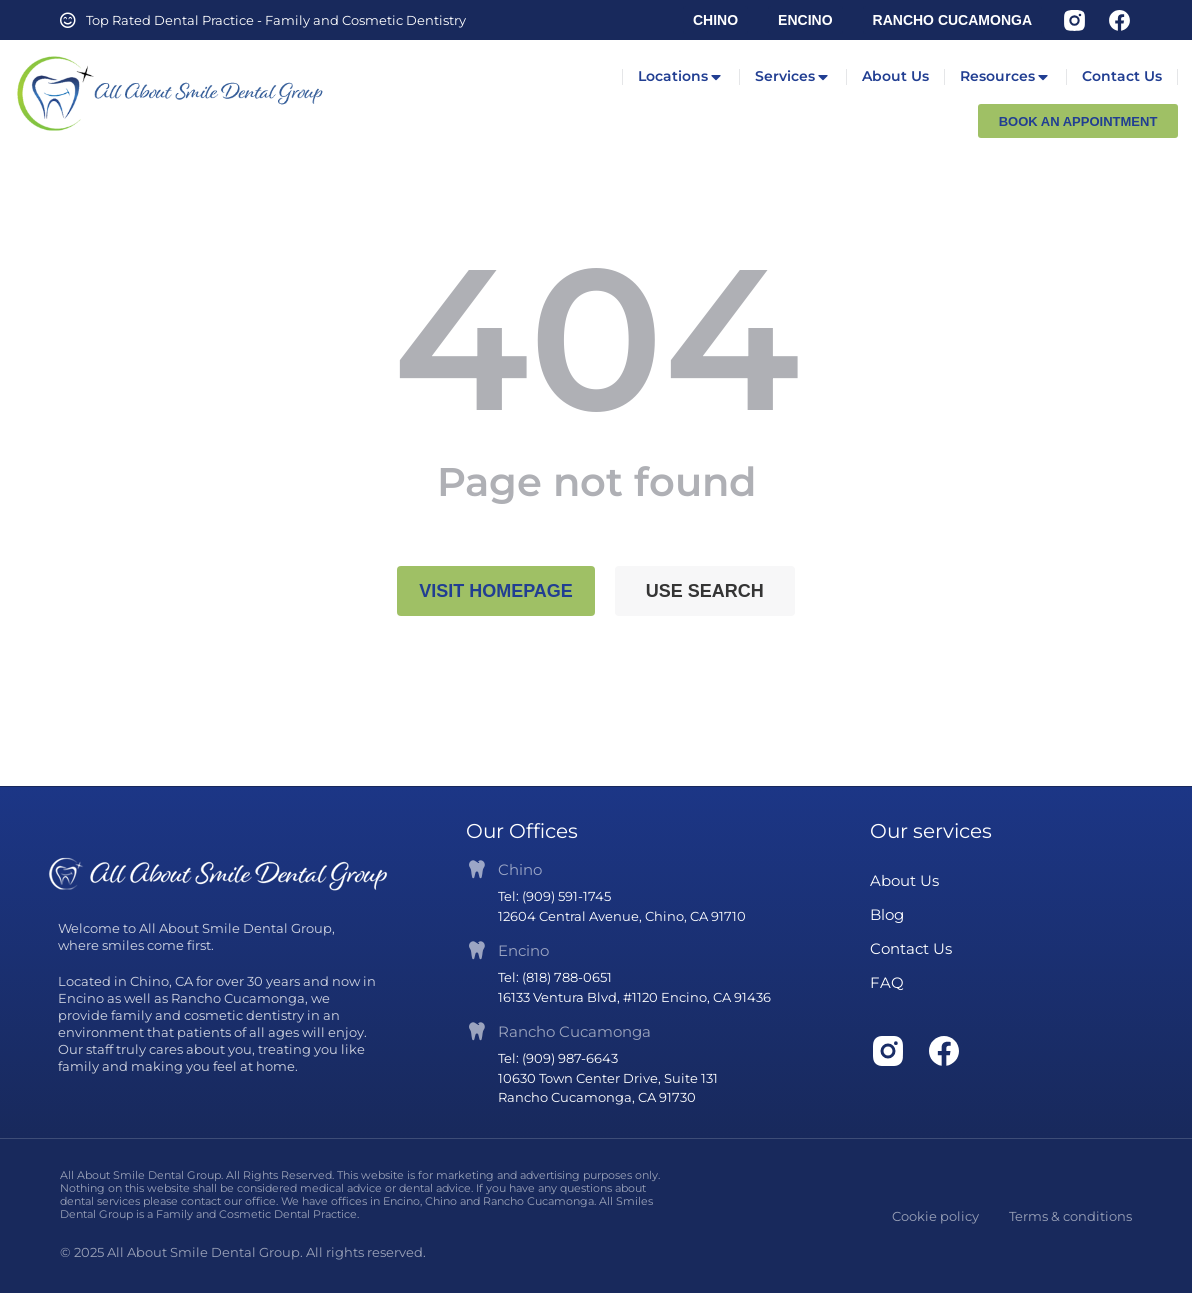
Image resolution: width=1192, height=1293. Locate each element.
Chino (520, 869)
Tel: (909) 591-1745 (554, 896)
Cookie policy (935, 1216)
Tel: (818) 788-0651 (555, 977)
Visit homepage (496, 591)
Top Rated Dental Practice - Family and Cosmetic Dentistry (276, 20)
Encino (523, 950)
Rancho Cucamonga (574, 1031)
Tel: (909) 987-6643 (558, 1058)
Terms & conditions (1070, 1216)
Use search (705, 591)
